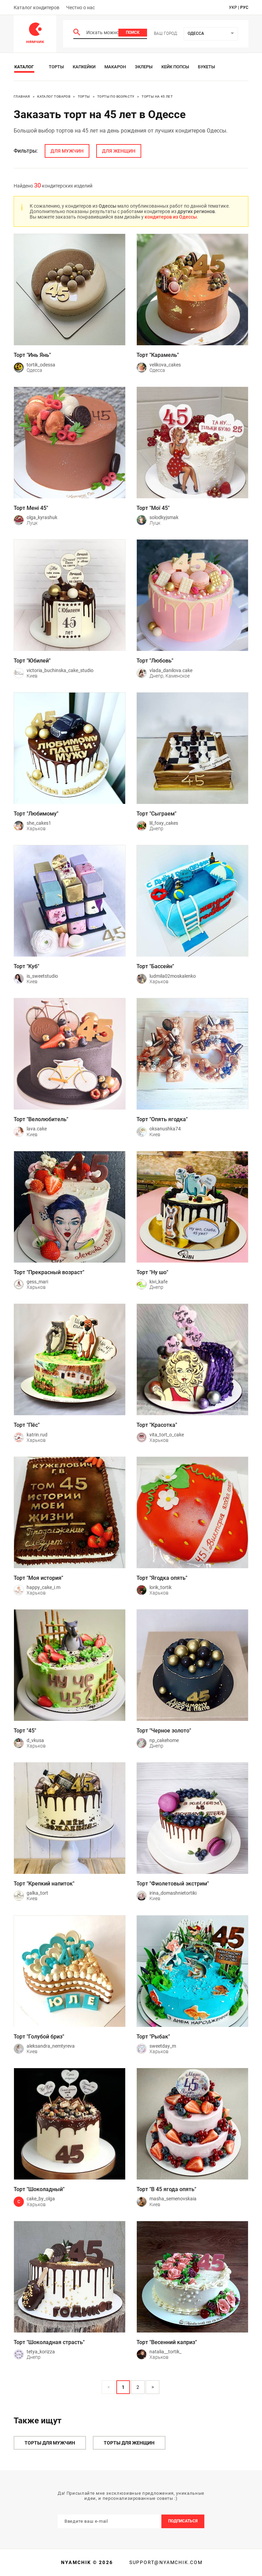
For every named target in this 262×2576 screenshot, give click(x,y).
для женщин (118, 151)
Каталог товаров (53, 96)
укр (233, 7)
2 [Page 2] (137, 2387)
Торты (56, 66)
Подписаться (183, 2521)
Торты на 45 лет (157, 96)
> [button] (152, 2387)
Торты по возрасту (115, 96)
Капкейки (84, 66)
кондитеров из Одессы (171, 217)
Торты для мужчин (50, 2443)
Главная (22, 96)
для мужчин (67, 151)
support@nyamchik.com (165, 2562)
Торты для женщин (129, 2443)
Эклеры (143, 66)
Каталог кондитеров (36, 7)
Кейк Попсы (175, 66)
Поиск (133, 32)
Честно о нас (80, 7)
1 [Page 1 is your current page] (123, 2387)
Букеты (206, 66)
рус (244, 7)
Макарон (115, 66)
